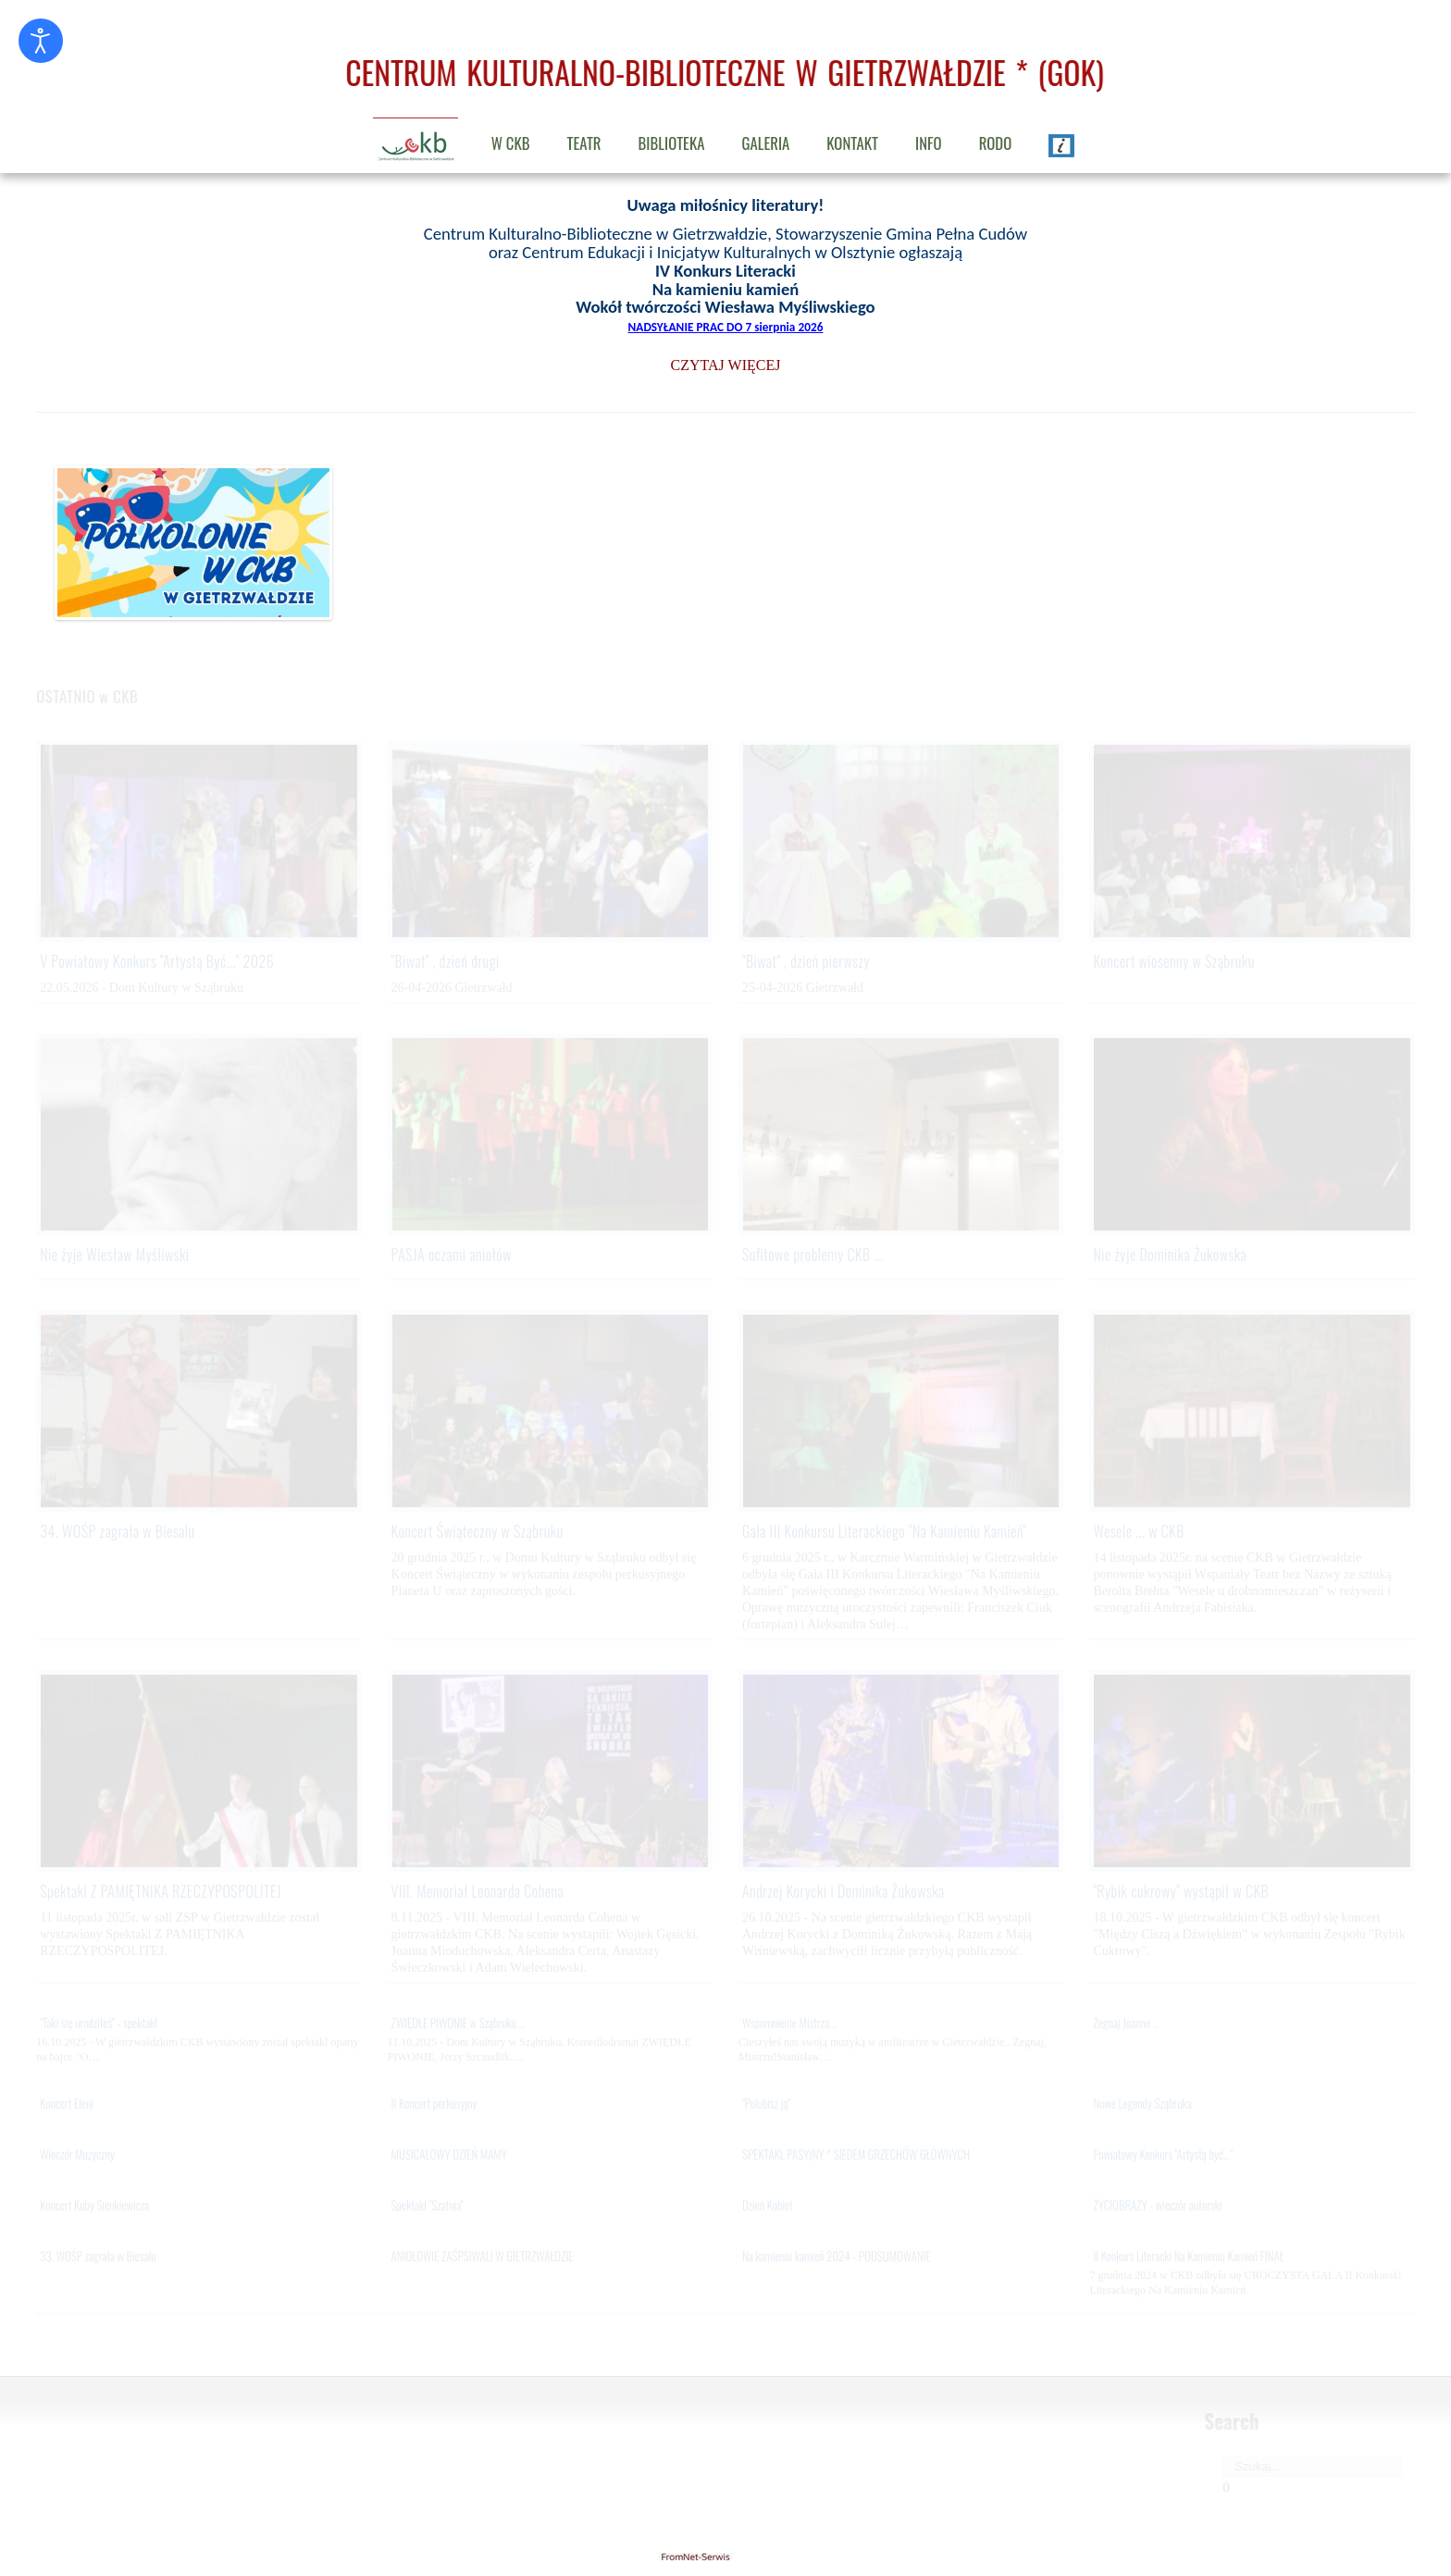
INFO (928, 143)
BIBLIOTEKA (672, 143)
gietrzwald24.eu (725, 2556)
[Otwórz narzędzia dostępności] (41, 41)
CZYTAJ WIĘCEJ (726, 365)
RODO (995, 143)
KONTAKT (852, 143)
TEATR (584, 143)
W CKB (510, 143)
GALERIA (765, 143)
